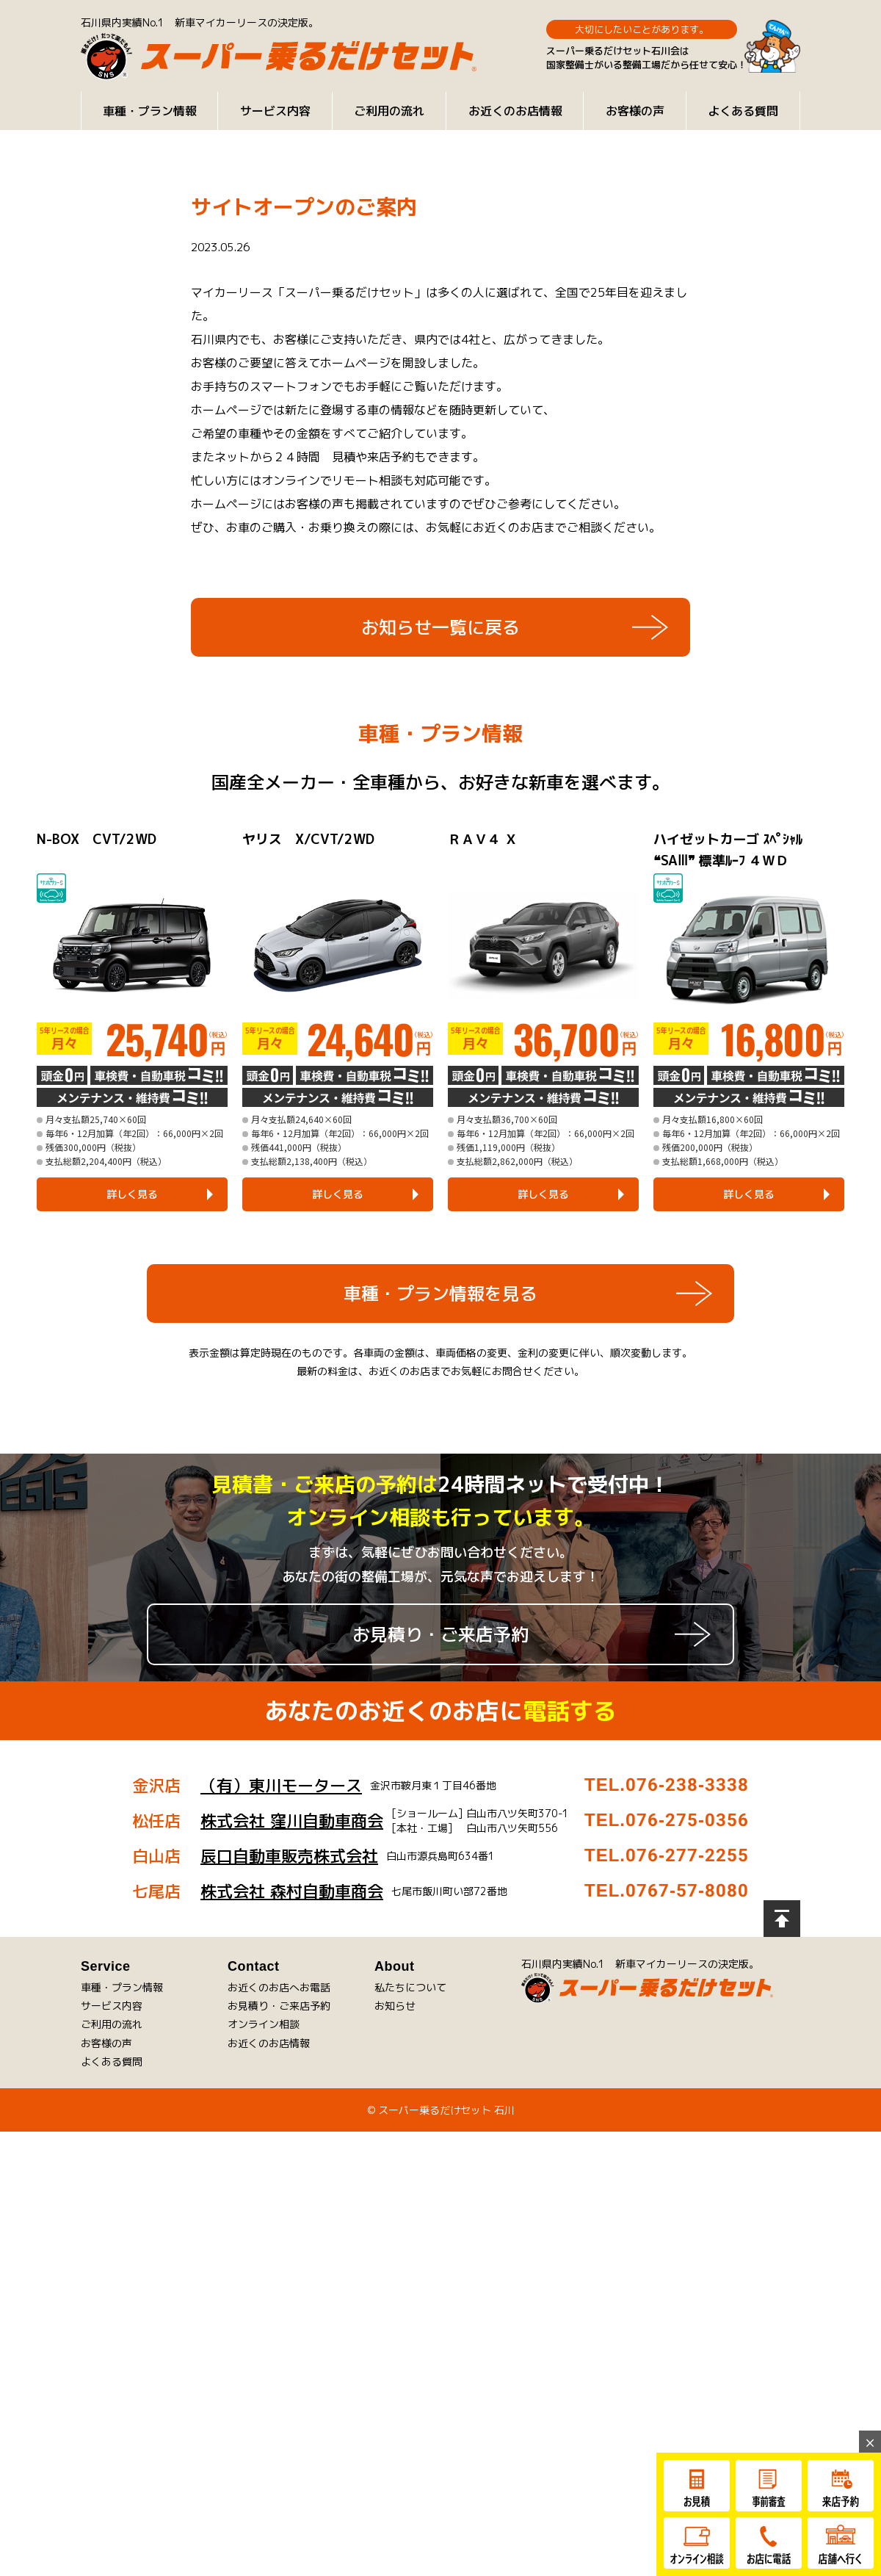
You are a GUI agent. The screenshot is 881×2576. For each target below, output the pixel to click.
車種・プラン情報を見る (440, 1293)
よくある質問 (743, 111)
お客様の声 (635, 111)
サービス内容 (275, 111)
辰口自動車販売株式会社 (289, 1855)
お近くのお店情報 (515, 111)
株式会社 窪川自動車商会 (291, 1820)
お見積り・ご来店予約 (440, 1634)
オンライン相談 (264, 2024)
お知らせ (395, 2006)
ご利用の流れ (389, 111)
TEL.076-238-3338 (666, 1785)
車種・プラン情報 (150, 111)
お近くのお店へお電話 (279, 1987)
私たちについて (410, 1987)
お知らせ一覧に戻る (440, 627)
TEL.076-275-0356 (666, 1820)
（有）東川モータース (281, 1785)
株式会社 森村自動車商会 (291, 1891)
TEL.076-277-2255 (666, 1855)
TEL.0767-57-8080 (666, 1890)
